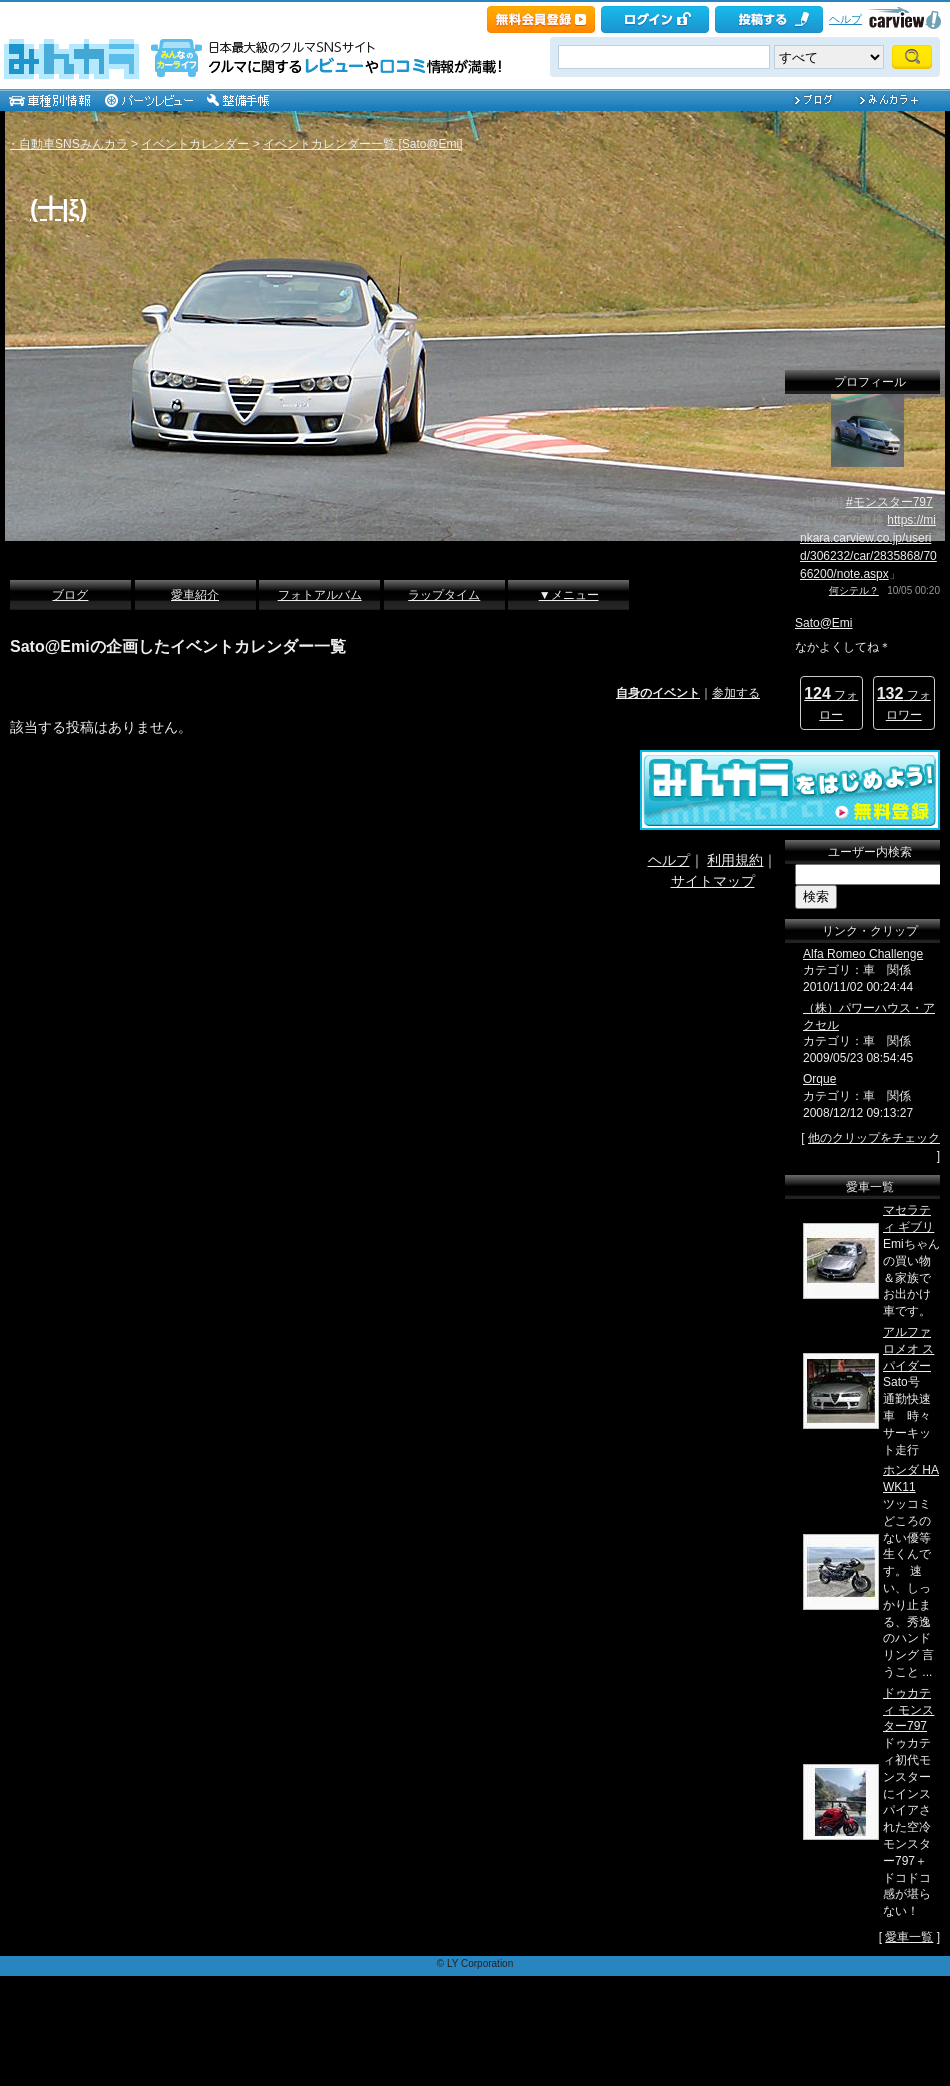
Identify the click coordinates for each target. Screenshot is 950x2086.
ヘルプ (845, 19)
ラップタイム (444, 595)
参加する (736, 693)
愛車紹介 (195, 595)
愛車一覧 (909, 1937)
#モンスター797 (889, 502)
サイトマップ (713, 881)
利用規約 (735, 860)
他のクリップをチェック (874, 1138)
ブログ (70, 595)
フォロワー (904, 703)
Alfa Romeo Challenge (863, 954)
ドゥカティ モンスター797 (908, 1710)
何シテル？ (854, 590)
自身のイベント (658, 693)
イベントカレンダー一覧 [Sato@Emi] (363, 144)
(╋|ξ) (58, 208)
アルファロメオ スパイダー (908, 1349)
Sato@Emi (824, 623)
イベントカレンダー (195, 144)
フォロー (831, 703)
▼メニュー (569, 595)
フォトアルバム (320, 595)
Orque (819, 1079)
